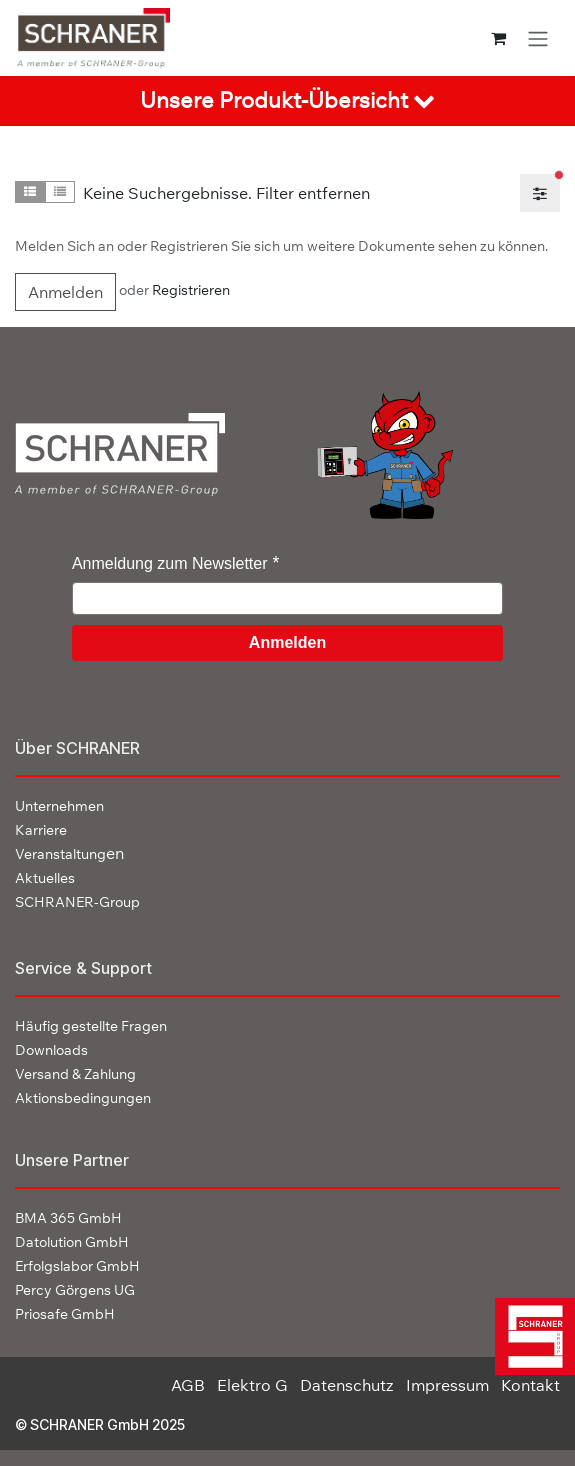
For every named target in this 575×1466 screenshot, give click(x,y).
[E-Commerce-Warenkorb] (498, 38)
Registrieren (191, 291)
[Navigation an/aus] (538, 38)
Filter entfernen (313, 193)
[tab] (287, 101)
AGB (188, 1385)
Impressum (447, 1385)
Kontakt (530, 1385)
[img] (528, 1336)
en (69, 853)
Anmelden (65, 292)
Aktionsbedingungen (83, 1098)
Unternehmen (59, 806)
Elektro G (252, 1385)
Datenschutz (347, 1385)
